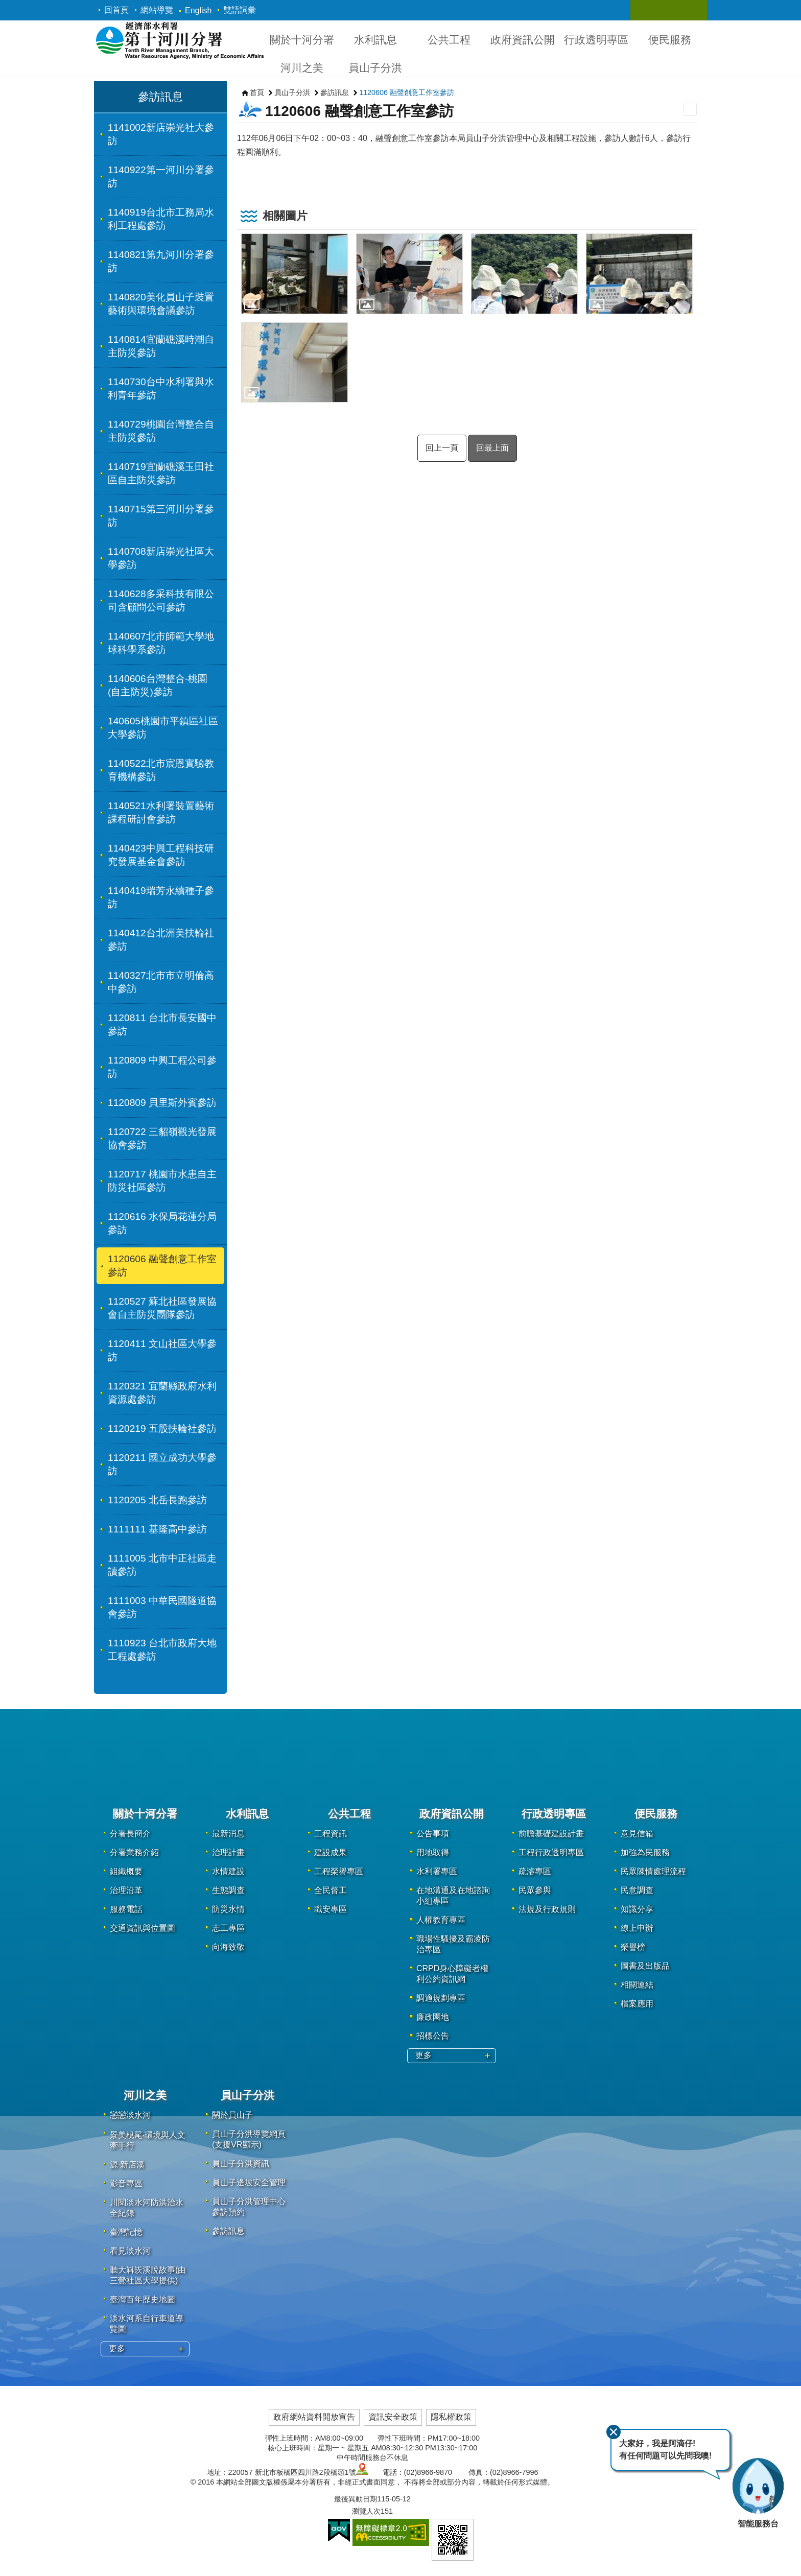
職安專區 (330, 1909)
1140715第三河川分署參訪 (161, 516)
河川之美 (301, 68)
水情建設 (228, 1871)
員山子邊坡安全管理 (249, 2182)
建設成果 (330, 1852)
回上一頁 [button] (442, 447)
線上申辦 (637, 1928)
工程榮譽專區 (338, 1871)
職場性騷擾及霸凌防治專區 (453, 1944)
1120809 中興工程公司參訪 (162, 1067)
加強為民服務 (645, 1852)
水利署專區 (436, 1871)
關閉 (613, 2432)
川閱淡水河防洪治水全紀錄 (146, 2207)
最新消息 (228, 1833)
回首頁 (116, 10)
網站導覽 (156, 10)
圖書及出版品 (645, 1965)
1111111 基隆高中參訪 (157, 1529)
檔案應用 (637, 2003)
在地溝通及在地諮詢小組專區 (453, 1895)
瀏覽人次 (366, 2511)
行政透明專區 (596, 39)
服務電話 (126, 1909)
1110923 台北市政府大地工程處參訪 (162, 1650)
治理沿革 (126, 1890)
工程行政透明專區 (551, 1852)
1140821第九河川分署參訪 (161, 261)
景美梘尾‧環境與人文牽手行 (147, 2140)
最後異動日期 (355, 2499)
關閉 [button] (648, 10)
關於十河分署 (302, 39)
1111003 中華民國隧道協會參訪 (162, 1607)
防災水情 (228, 1909)
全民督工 (330, 1890)
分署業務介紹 (134, 1852)
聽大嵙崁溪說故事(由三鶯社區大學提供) (148, 2275)
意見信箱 (637, 1833)
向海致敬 (228, 1947)
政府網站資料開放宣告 (314, 2417)
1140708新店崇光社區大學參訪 (161, 558)
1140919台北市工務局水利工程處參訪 (161, 219)
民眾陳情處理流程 (653, 1871)
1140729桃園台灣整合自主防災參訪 (161, 431)
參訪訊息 (160, 96)
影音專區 (126, 2183)
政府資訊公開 (522, 39)
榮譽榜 (633, 1947)
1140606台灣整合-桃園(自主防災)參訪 (157, 685)
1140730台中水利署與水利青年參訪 (161, 388)
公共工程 (449, 39)
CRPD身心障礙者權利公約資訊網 (452, 1973)
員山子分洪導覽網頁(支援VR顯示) (249, 2139)
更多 (423, 2055)
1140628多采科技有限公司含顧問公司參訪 (161, 600)
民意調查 (637, 1890)
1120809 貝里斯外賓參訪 (162, 1102)
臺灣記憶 (126, 2232)
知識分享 (637, 1909)
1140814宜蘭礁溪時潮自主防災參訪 (161, 346)
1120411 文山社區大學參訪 (162, 1350)
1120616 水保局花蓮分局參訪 (162, 1223)
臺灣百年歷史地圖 (142, 2299)
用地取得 (432, 1852)
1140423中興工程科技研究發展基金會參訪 (161, 855)
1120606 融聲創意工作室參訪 (162, 1266)
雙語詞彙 (239, 10)
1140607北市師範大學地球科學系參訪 (161, 643)
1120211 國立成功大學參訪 (162, 1464)
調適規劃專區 (440, 1998)
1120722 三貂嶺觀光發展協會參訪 (162, 1138)
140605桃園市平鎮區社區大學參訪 (163, 728)
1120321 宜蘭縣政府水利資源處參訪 (162, 1393)
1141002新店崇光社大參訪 (161, 134)
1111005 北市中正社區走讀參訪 (162, 1565)
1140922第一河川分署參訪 (161, 176)
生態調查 (228, 1890)
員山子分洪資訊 (240, 2163)
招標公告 (432, 2035)
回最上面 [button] (492, 447)
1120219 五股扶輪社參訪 (162, 1428)
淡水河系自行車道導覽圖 (146, 2323)
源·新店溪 (127, 2164)
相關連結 (637, 1984)
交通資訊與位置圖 (142, 1928)
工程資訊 (330, 1833)
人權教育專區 (440, 1920)
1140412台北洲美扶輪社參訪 (161, 940)
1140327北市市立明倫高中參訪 (161, 982)
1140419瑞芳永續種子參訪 (161, 897)
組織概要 (126, 1871)
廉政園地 (432, 2017)
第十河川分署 (179, 40)
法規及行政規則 (547, 1909)
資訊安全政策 (392, 2417)
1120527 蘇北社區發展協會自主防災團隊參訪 (162, 1308)
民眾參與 (535, 1890)
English (198, 10)
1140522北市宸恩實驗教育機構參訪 (161, 770)
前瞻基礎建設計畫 (551, 1833)
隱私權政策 (451, 2417)
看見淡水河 (130, 2251)
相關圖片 (285, 215)
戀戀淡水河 (130, 2115)
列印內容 (690, 109)
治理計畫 (228, 1852)
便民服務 (669, 39)
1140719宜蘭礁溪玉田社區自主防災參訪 (161, 473)
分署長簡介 (130, 1833)
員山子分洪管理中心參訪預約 (249, 2206)
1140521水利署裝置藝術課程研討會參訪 (161, 812)
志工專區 (228, 1928)
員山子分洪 (375, 68)
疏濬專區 (535, 1871)
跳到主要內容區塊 (5, 5)
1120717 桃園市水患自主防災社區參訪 (162, 1181)
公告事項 (432, 1833)
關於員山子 (232, 2115)
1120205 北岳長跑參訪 (157, 1500)
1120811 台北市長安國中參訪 (162, 1024)
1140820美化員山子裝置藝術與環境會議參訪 (161, 304)
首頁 (257, 92)
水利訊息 (375, 39)
